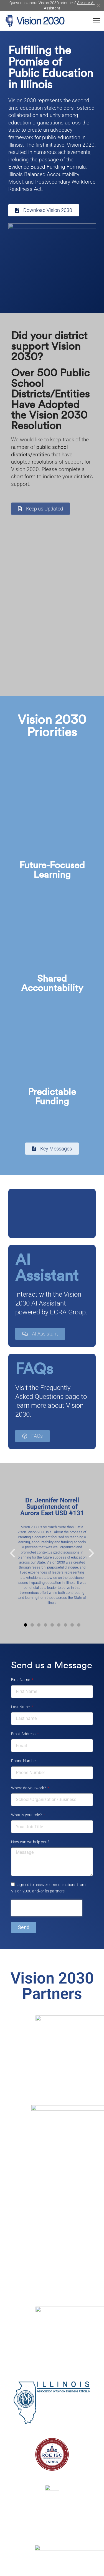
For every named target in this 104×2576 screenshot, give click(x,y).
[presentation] (46, 1908)
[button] (12, 1553)
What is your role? (26, 1815)
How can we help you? (30, 1842)
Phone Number (24, 1761)
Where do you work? (29, 1788)
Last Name (21, 1707)
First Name (21, 1679)
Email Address (23, 1734)
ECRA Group (68, 1312)
